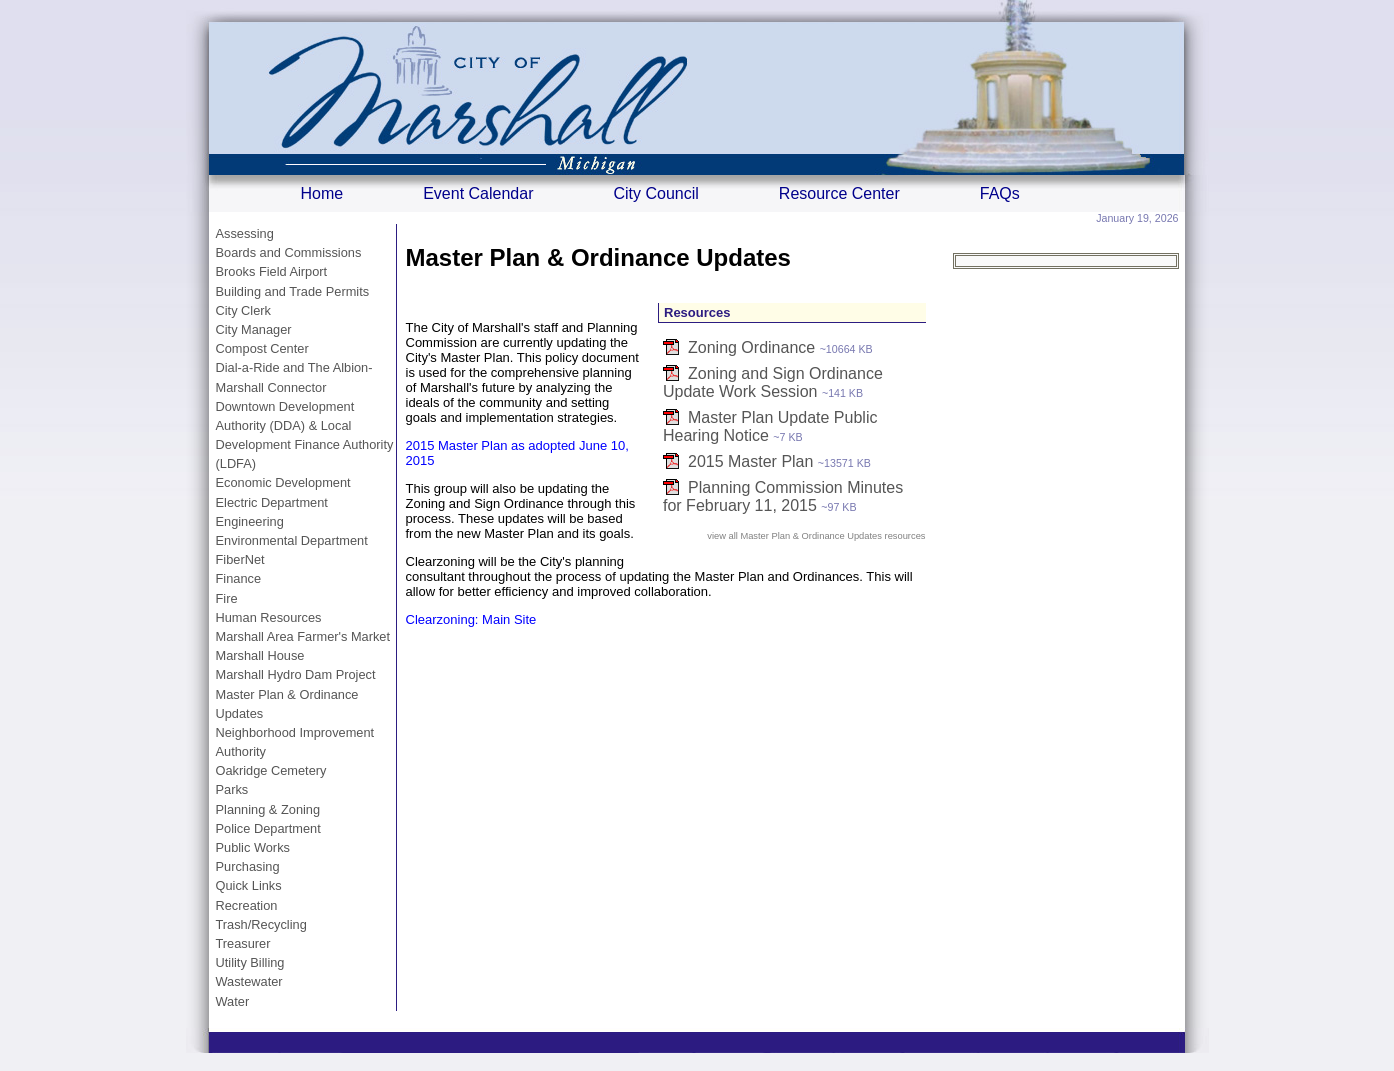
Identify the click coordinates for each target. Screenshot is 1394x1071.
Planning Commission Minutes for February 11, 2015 (783, 496)
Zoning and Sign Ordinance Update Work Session (773, 382)
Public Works (253, 847)
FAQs (1000, 193)
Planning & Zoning (268, 809)
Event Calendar (478, 193)
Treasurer (243, 943)
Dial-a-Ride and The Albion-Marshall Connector (294, 377)
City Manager (254, 329)
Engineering (250, 521)
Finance (239, 578)
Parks (232, 789)
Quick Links (249, 885)
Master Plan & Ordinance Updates (287, 704)
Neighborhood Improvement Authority (295, 742)
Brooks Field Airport (272, 271)
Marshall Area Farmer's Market (303, 636)
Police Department (268, 828)
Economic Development (283, 482)
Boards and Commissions (289, 252)
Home (322, 193)
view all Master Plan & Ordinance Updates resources (816, 536)
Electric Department (272, 502)
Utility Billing (250, 962)
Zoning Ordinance (751, 347)
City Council (655, 193)
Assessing (245, 233)
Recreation (247, 905)
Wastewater (249, 981)
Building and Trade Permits (293, 291)
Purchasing (248, 866)
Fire (227, 598)
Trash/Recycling (261, 924)
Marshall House (260, 655)
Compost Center (262, 348)
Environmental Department (292, 540)
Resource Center (839, 193)
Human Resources (269, 617)
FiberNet (240, 559)
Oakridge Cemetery (271, 770)
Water (233, 1001)
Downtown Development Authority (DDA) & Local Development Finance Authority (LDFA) (305, 435)
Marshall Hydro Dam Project (296, 674)
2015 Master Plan (750, 461)
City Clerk (243, 310)
